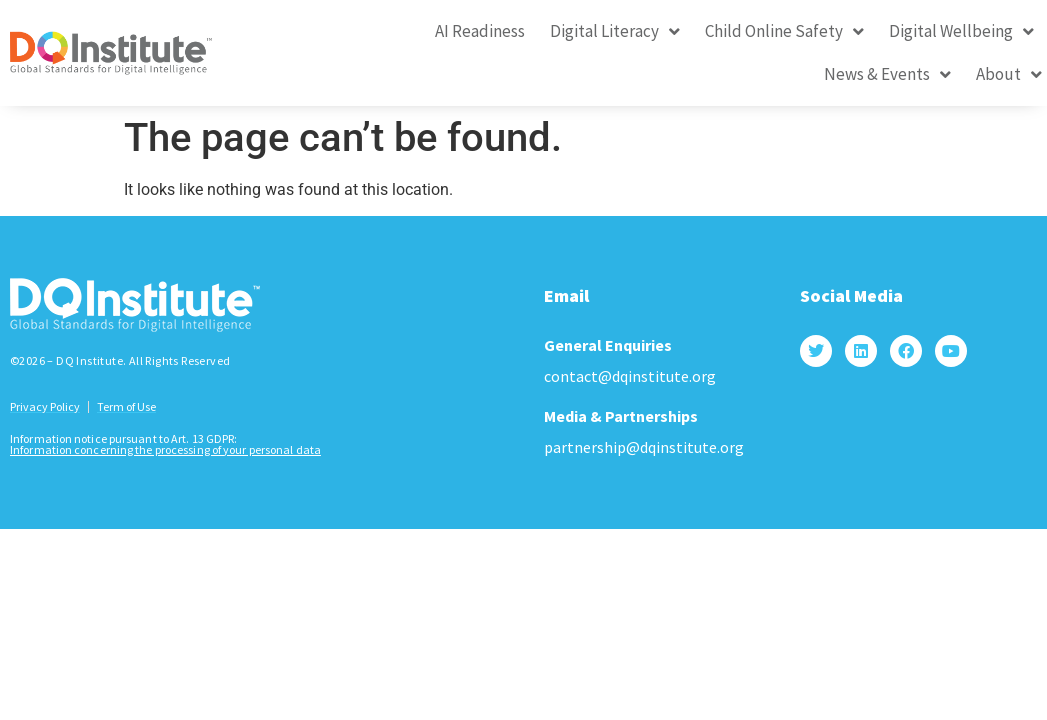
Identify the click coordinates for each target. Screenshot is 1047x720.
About (1009, 74)
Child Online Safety (784, 31)
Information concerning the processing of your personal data (165, 429)
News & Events (887, 74)
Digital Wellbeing (961, 31)
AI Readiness (480, 31)
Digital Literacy (615, 31)
